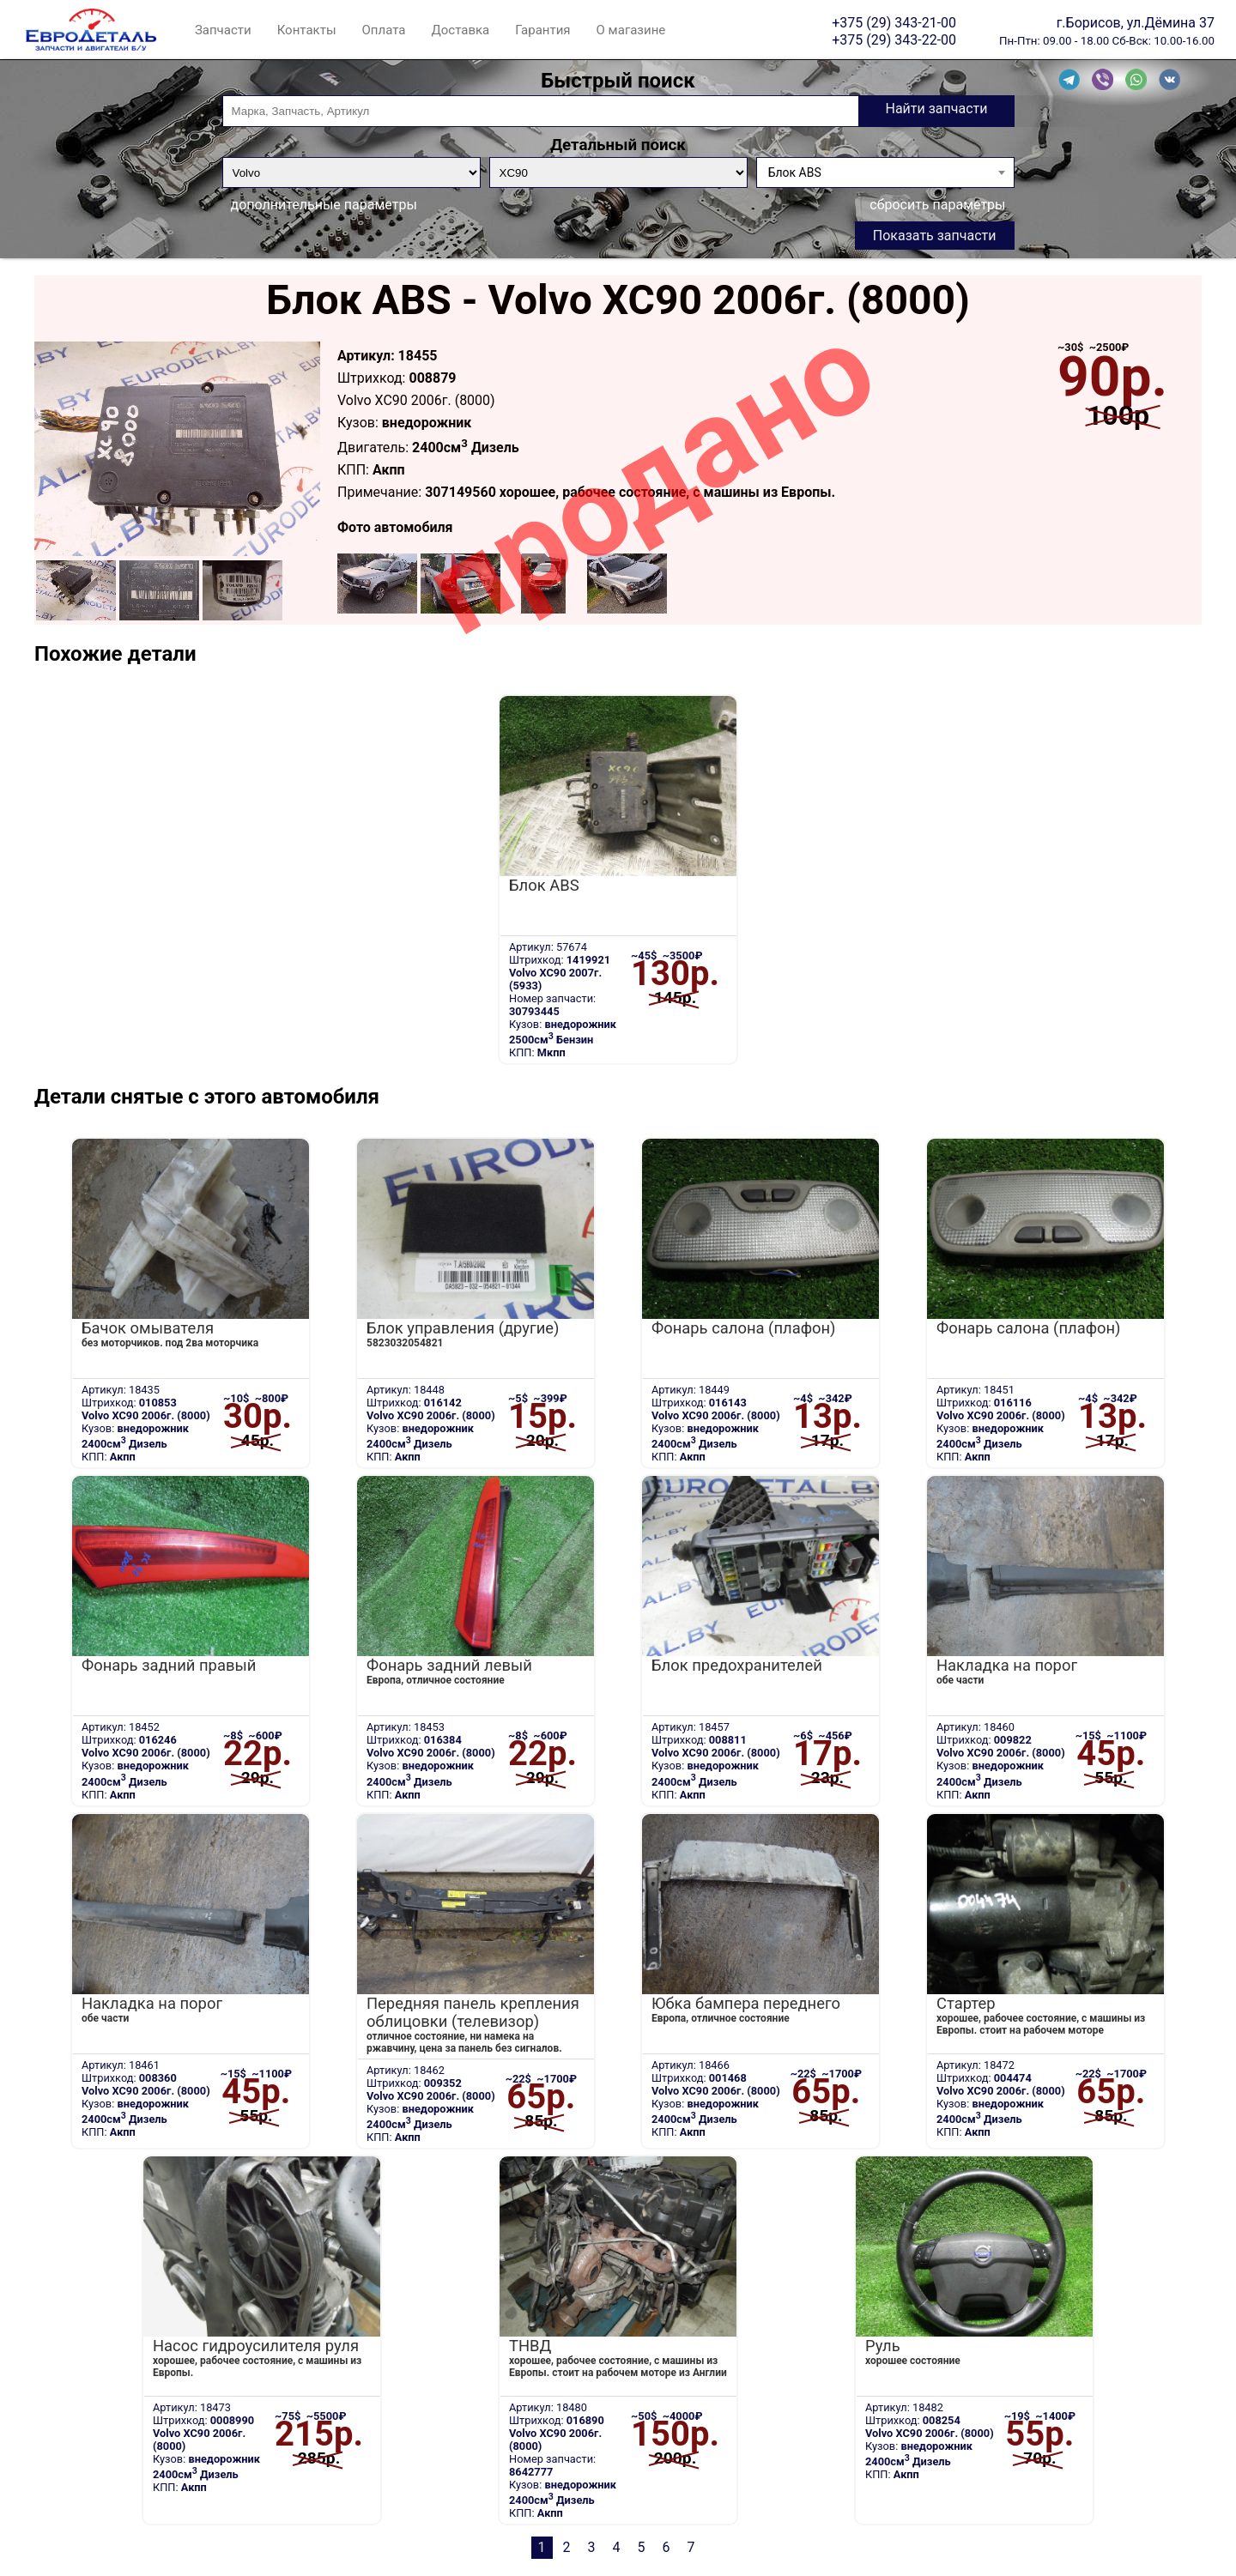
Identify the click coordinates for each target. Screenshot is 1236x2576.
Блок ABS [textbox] (794, 172)
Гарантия (542, 30)
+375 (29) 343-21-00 (894, 22)
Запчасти (223, 30)
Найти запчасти (936, 108)
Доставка (460, 30)
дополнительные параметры (324, 205)
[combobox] (885, 172)
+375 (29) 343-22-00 (894, 39)
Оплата (384, 30)
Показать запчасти (935, 235)
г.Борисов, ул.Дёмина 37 (1136, 22)
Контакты (306, 30)
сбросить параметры (937, 205)
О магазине (631, 30)
